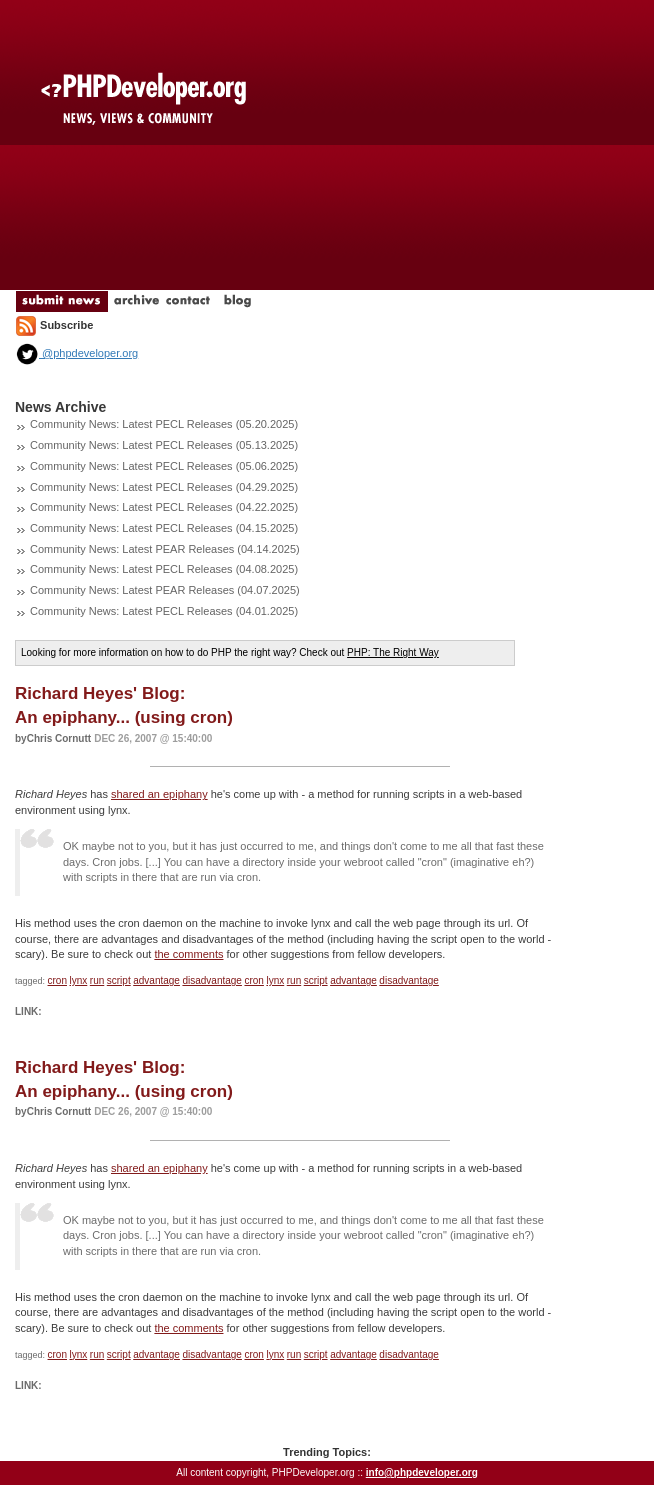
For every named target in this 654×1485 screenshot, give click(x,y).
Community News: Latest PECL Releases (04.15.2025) (164, 528)
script (119, 980)
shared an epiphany (159, 794)
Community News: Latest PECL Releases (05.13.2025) (164, 445)
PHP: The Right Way (393, 652)
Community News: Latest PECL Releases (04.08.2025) (164, 569)
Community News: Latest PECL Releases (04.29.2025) (164, 487)
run (97, 980)
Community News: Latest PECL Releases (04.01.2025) (164, 611)
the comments (188, 954)
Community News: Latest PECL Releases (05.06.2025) (164, 466)
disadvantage (212, 980)
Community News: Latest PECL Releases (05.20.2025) (164, 424)
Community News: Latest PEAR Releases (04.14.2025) (165, 549)
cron (57, 980)
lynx (79, 980)
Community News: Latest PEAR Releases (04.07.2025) (165, 590)
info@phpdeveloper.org (422, 1472)
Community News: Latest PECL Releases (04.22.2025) (164, 507)
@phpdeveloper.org (76, 353)
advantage (156, 980)
